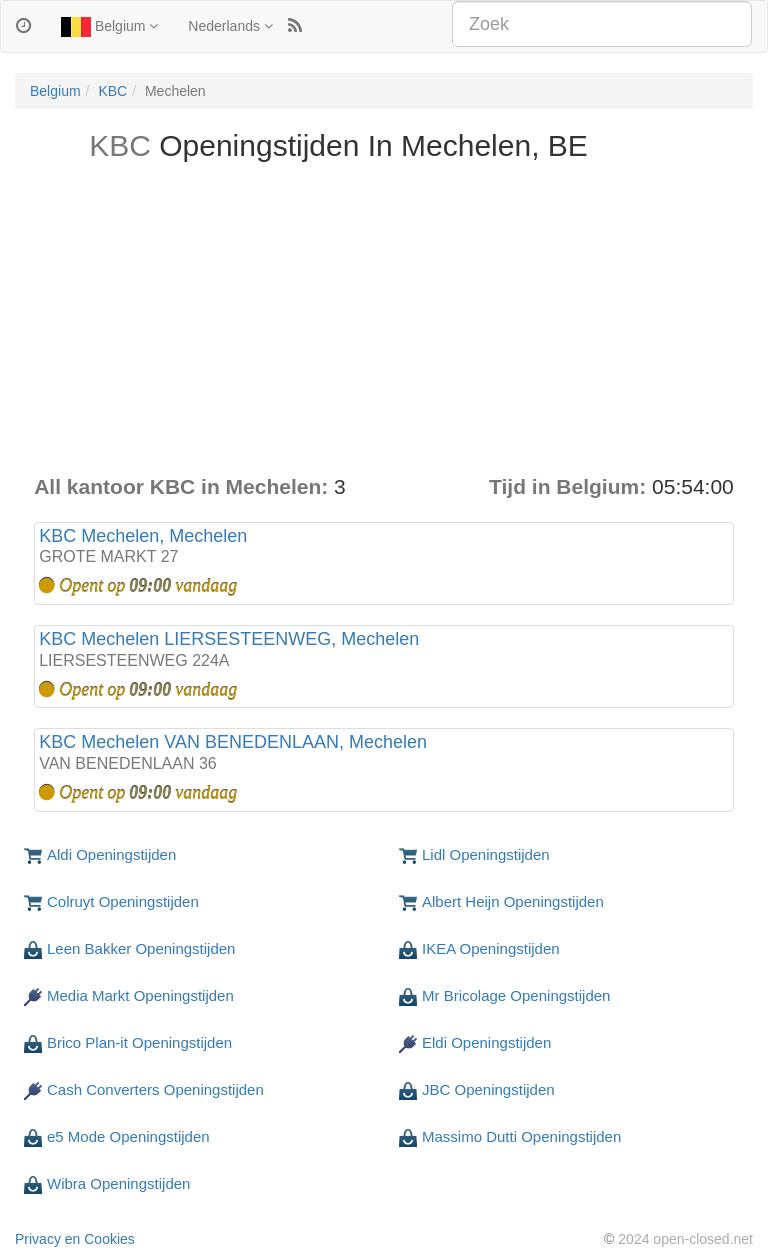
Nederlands (230, 26)
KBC (112, 91)
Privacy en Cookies (75, 1239)
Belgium (109, 27)
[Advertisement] (384, 322)
